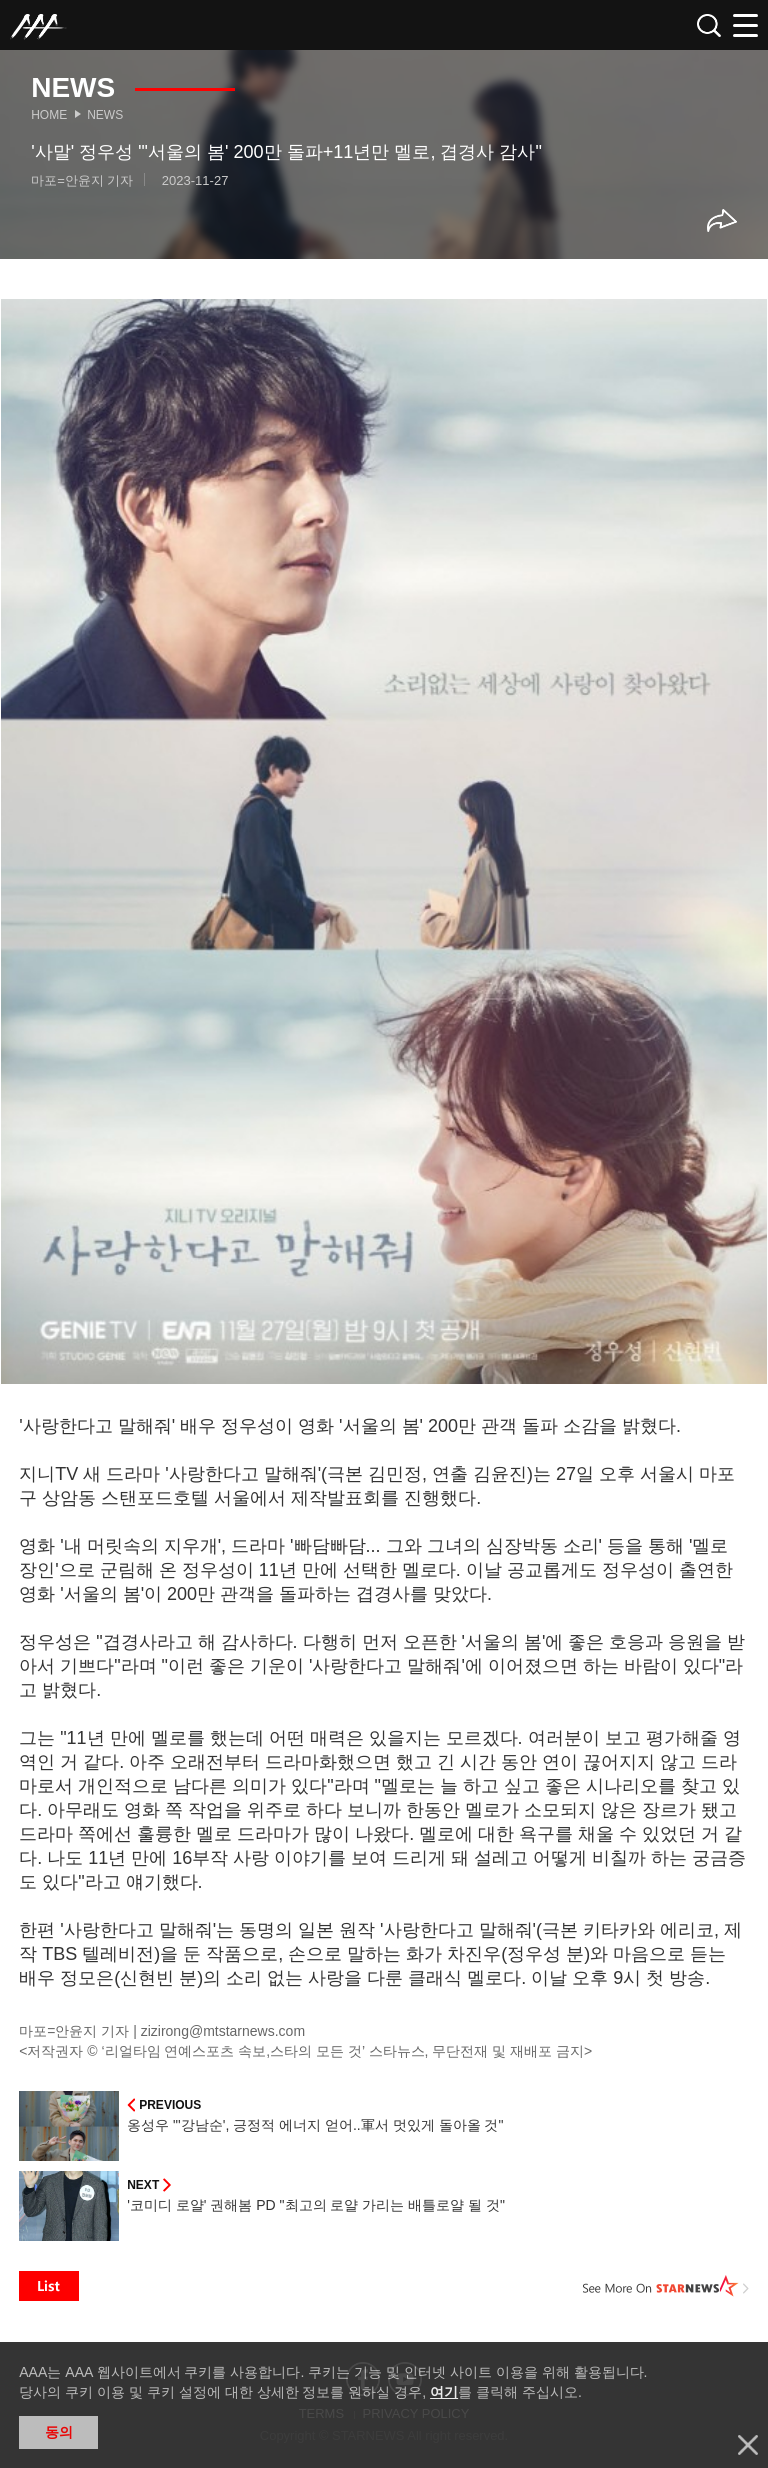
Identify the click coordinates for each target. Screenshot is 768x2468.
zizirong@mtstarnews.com (223, 2031)
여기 (444, 2392)
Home (49, 115)
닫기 (748, 2445)
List (49, 2286)
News (105, 115)
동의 (59, 2432)
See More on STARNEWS (666, 2286)
